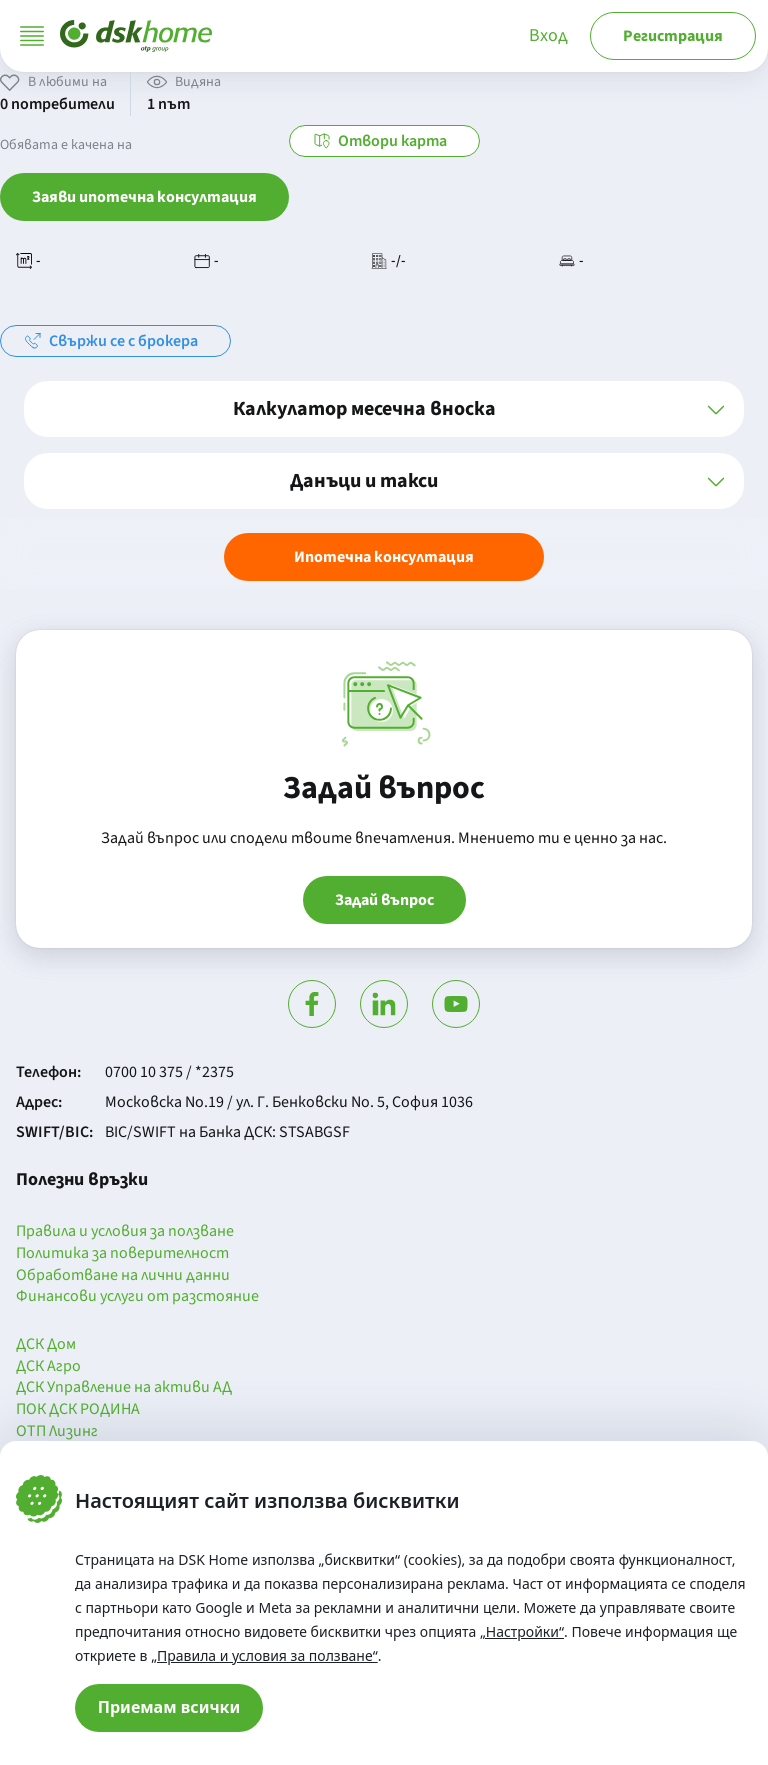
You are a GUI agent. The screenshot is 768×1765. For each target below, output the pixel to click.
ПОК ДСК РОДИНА (78, 1410)
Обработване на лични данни (123, 1276)
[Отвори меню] (32, 36)
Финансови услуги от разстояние (137, 1297)
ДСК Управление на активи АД (124, 1388)
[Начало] (136, 36)
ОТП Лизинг (57, 1432)
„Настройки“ (522, 1631)
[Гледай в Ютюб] (456, 1004)
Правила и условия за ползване (125, 1232)
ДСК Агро (48, 1367)
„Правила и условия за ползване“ (264, 1655)
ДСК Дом (46, 1345)
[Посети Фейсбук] (312, 1004)
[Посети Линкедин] (384, 1004)
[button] (384, 409)
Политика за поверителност (122, 1254)
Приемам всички (169, 1707)
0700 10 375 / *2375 (169, 1072)
